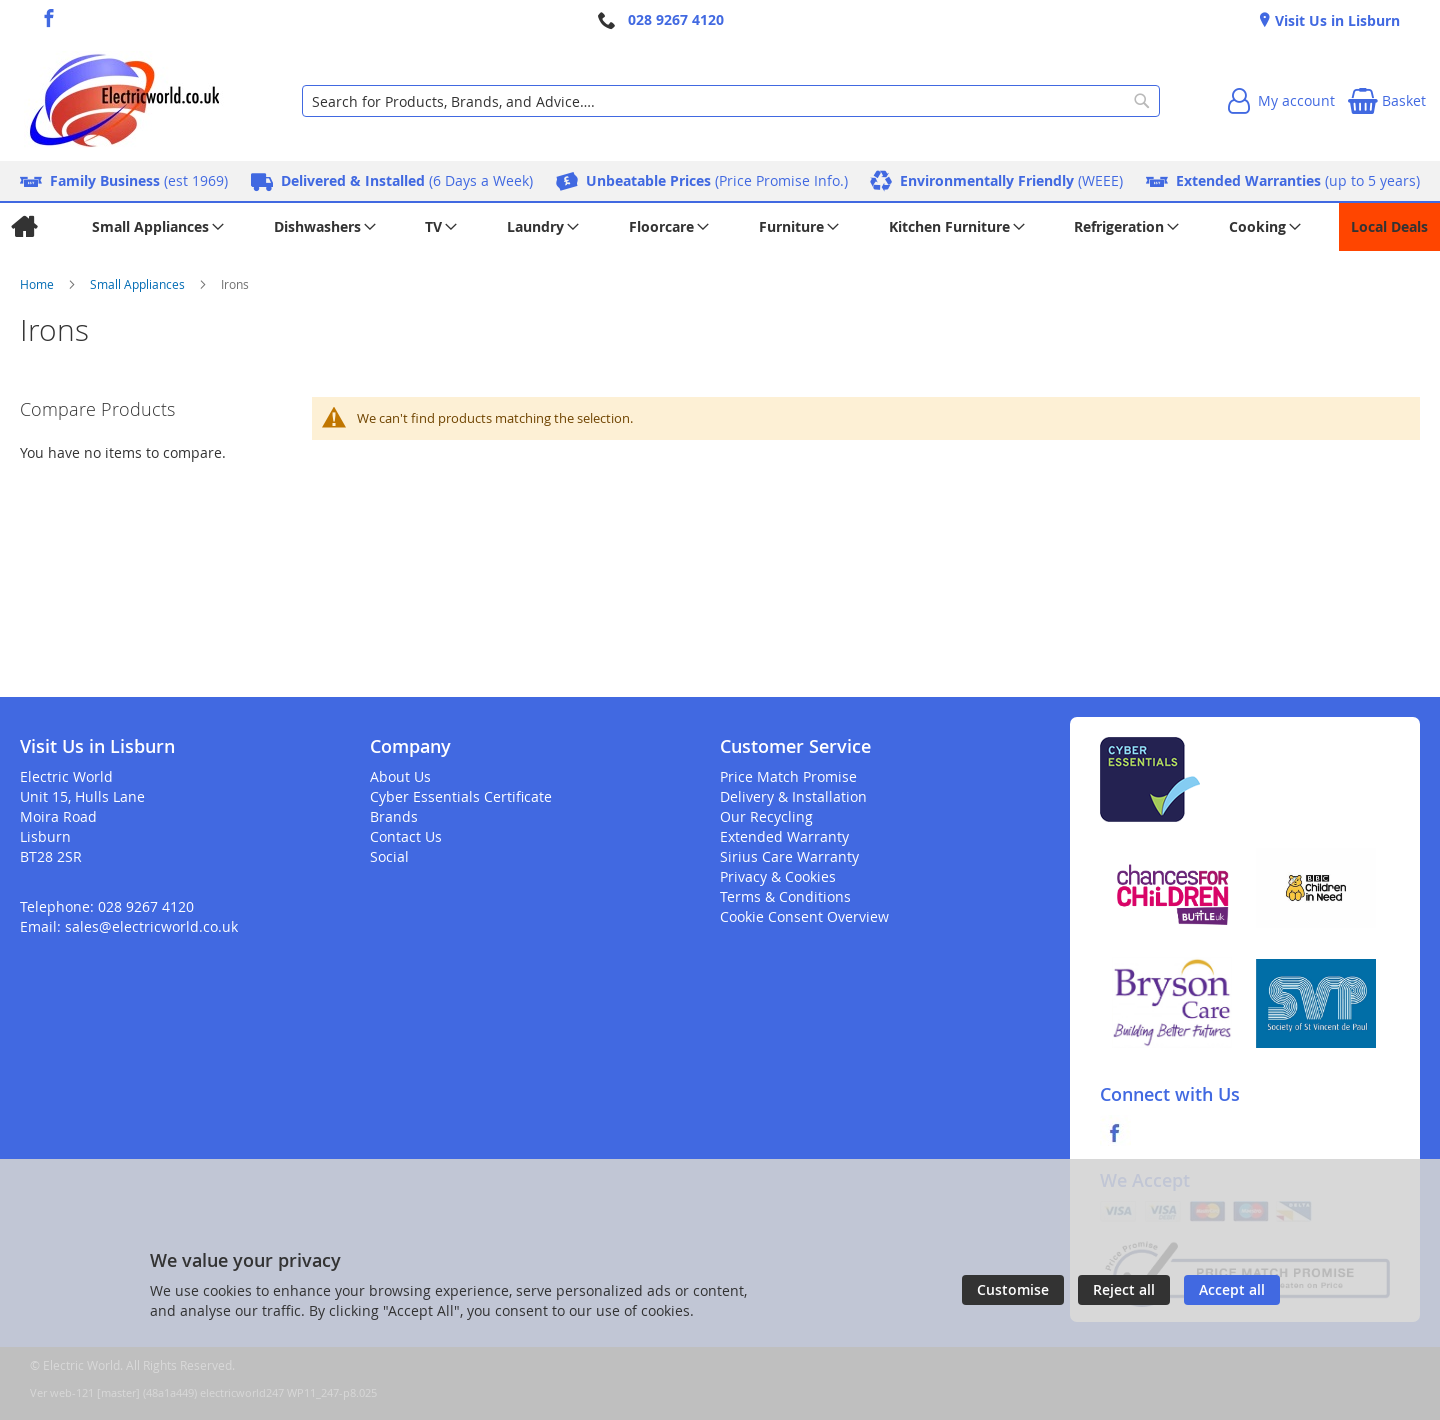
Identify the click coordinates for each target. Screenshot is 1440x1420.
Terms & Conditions (785, 896)
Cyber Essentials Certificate (461, 796)
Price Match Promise (788, 776)
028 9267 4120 (676, 19)
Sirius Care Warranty (789, 856)
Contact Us (406, 836)
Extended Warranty (784, 836)
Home (38, 284)
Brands (394, 816)
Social (389, 856)
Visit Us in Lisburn (1335, 20)
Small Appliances (139, 284)
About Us (400, 776)
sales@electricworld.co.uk (151, 926)
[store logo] (124, 101)
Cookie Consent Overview (804, 916)
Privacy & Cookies (778, 876)
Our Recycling (766, 816)
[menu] (720, 227)
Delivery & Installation (793, 796)
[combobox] (731, 101)
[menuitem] (23, 227)
